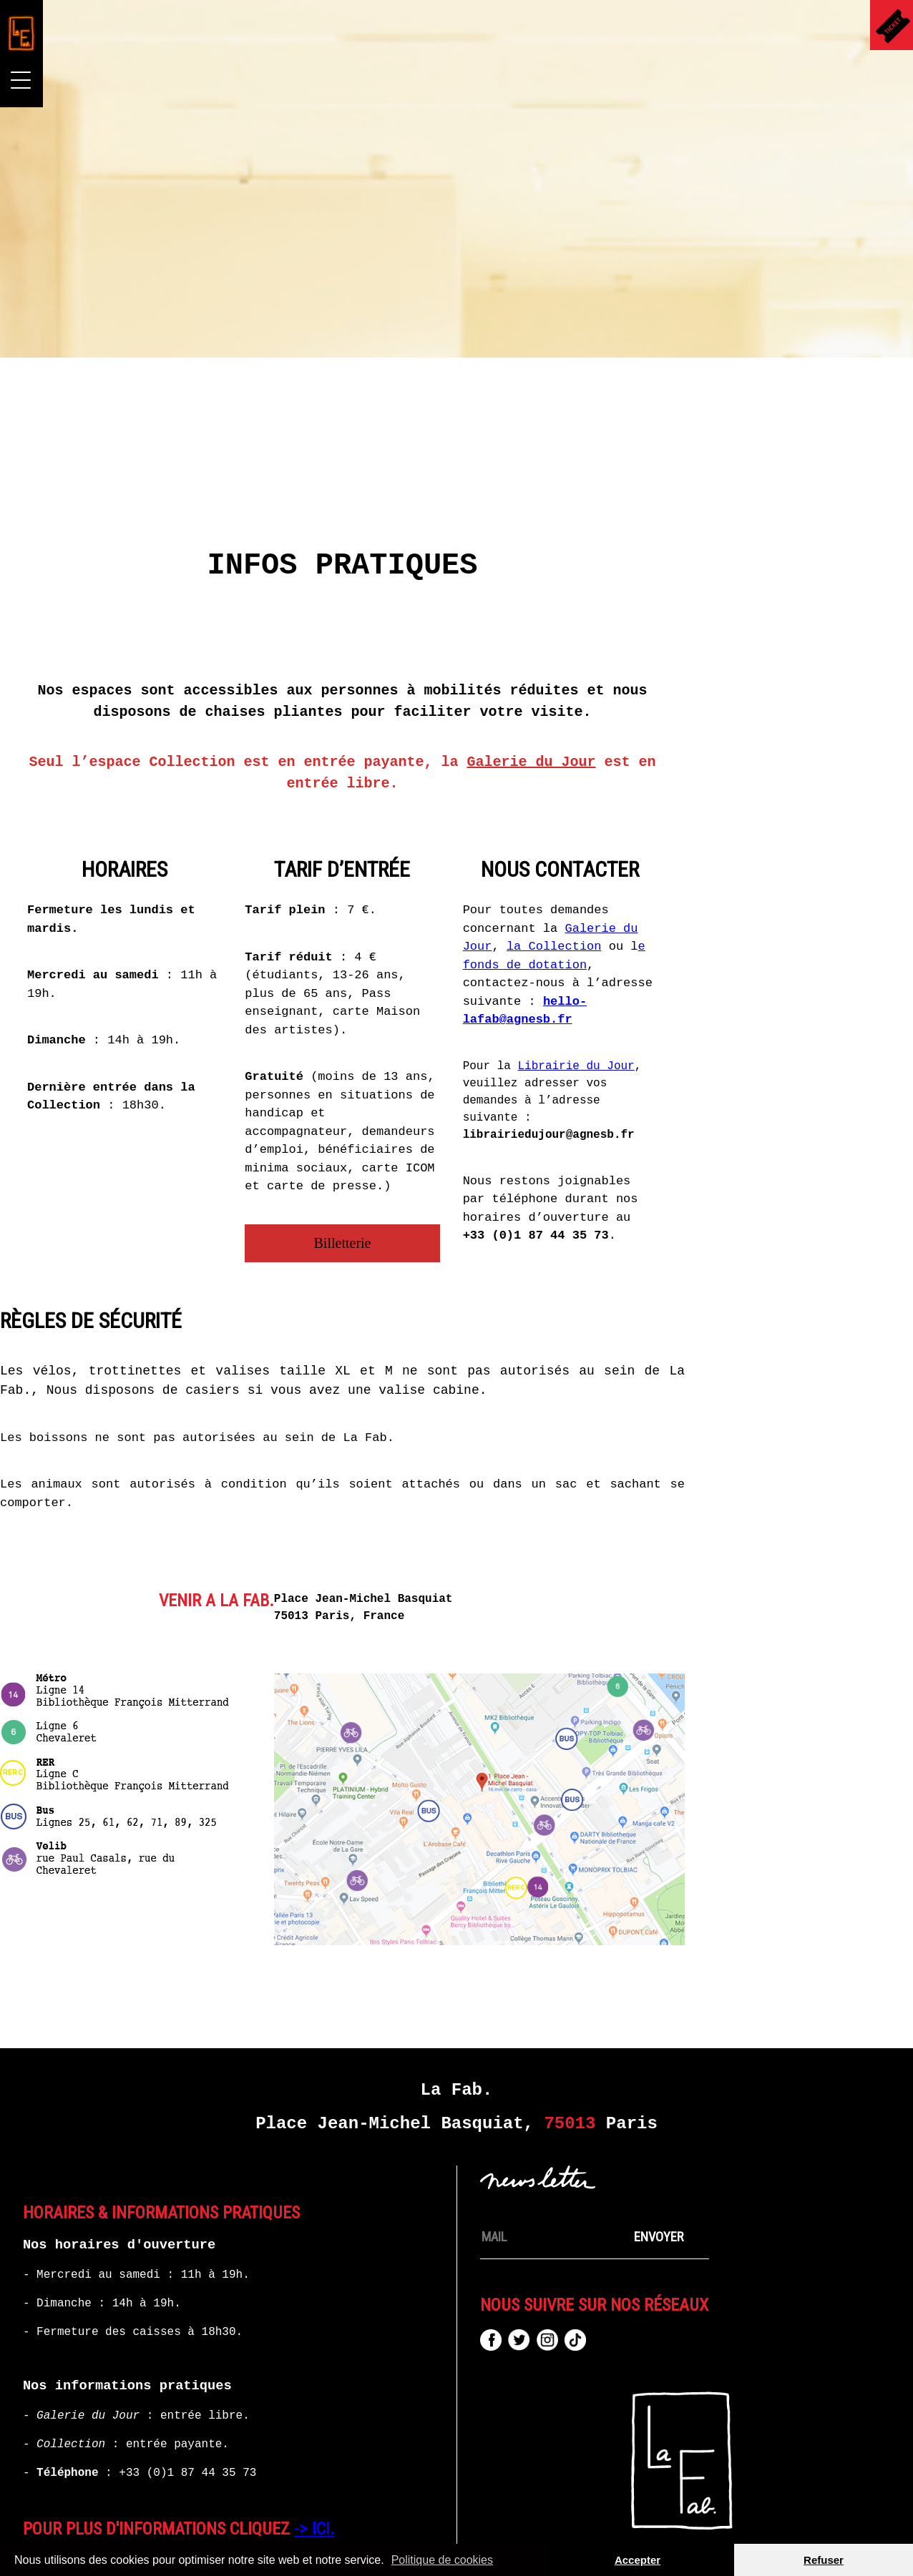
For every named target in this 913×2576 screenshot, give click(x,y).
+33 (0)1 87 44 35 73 (187, 2421)
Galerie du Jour (713, 711)
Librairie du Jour (757, 1014)
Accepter (637, 2560)
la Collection (735, 896)
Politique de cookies (442, 2560)
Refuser (824, 2560)
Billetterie (524, 1192)
